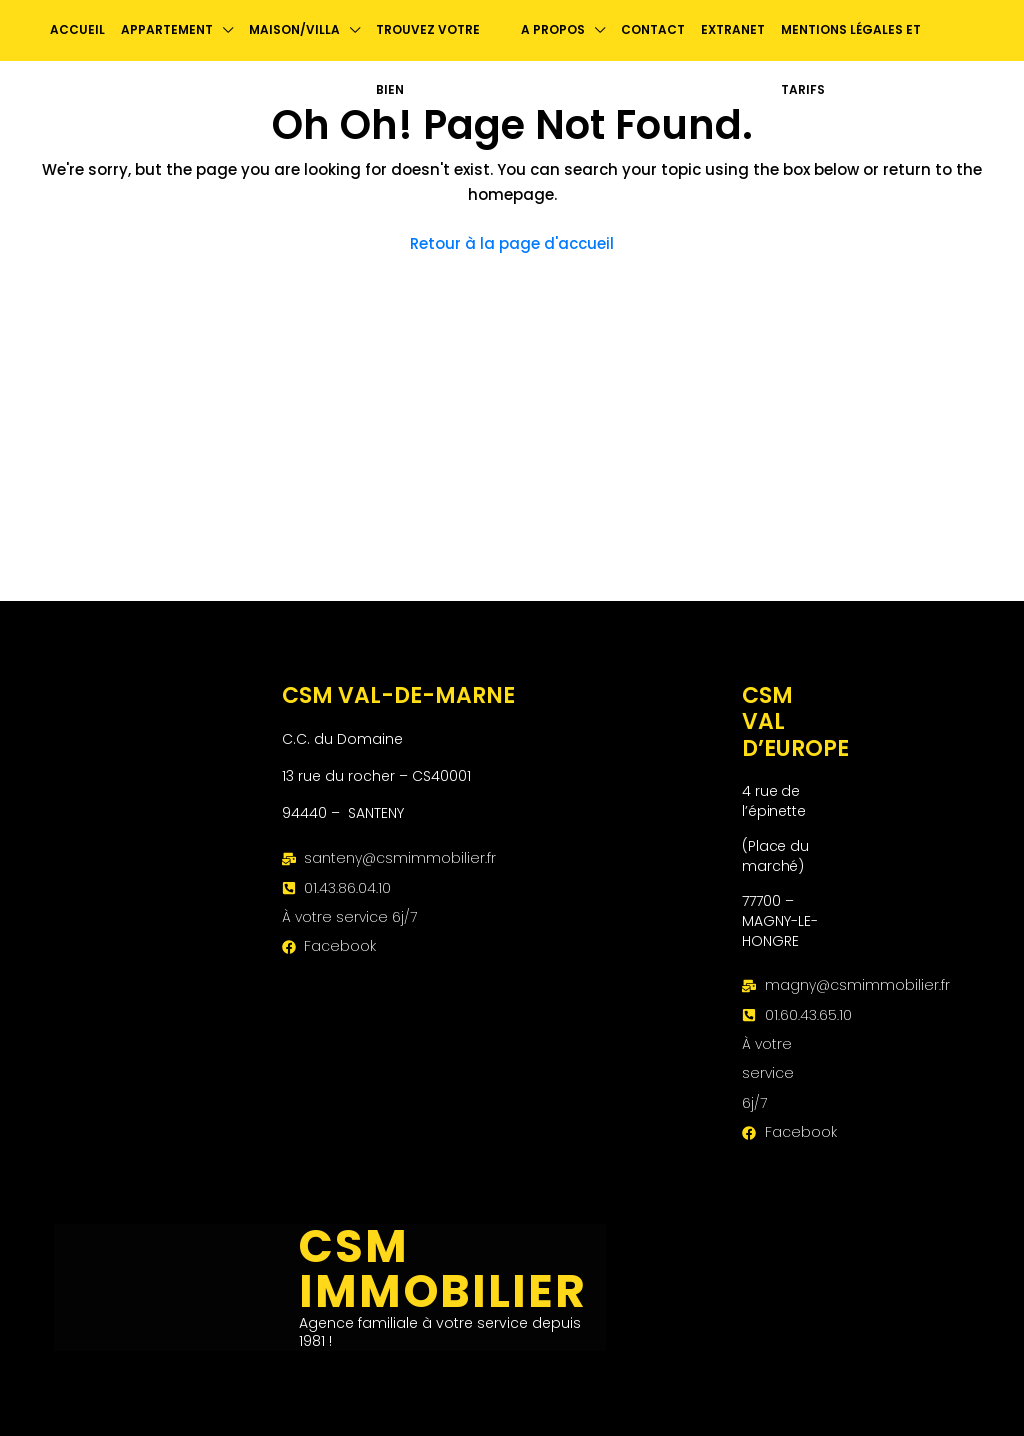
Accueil (77, 29)
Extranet (733, 29)
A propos (553, 29)
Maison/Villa (294, 29)
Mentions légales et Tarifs (851, 59)
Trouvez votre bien (428, 59)
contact (653, 29)
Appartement (167, 29)
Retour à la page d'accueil (512, 243)
